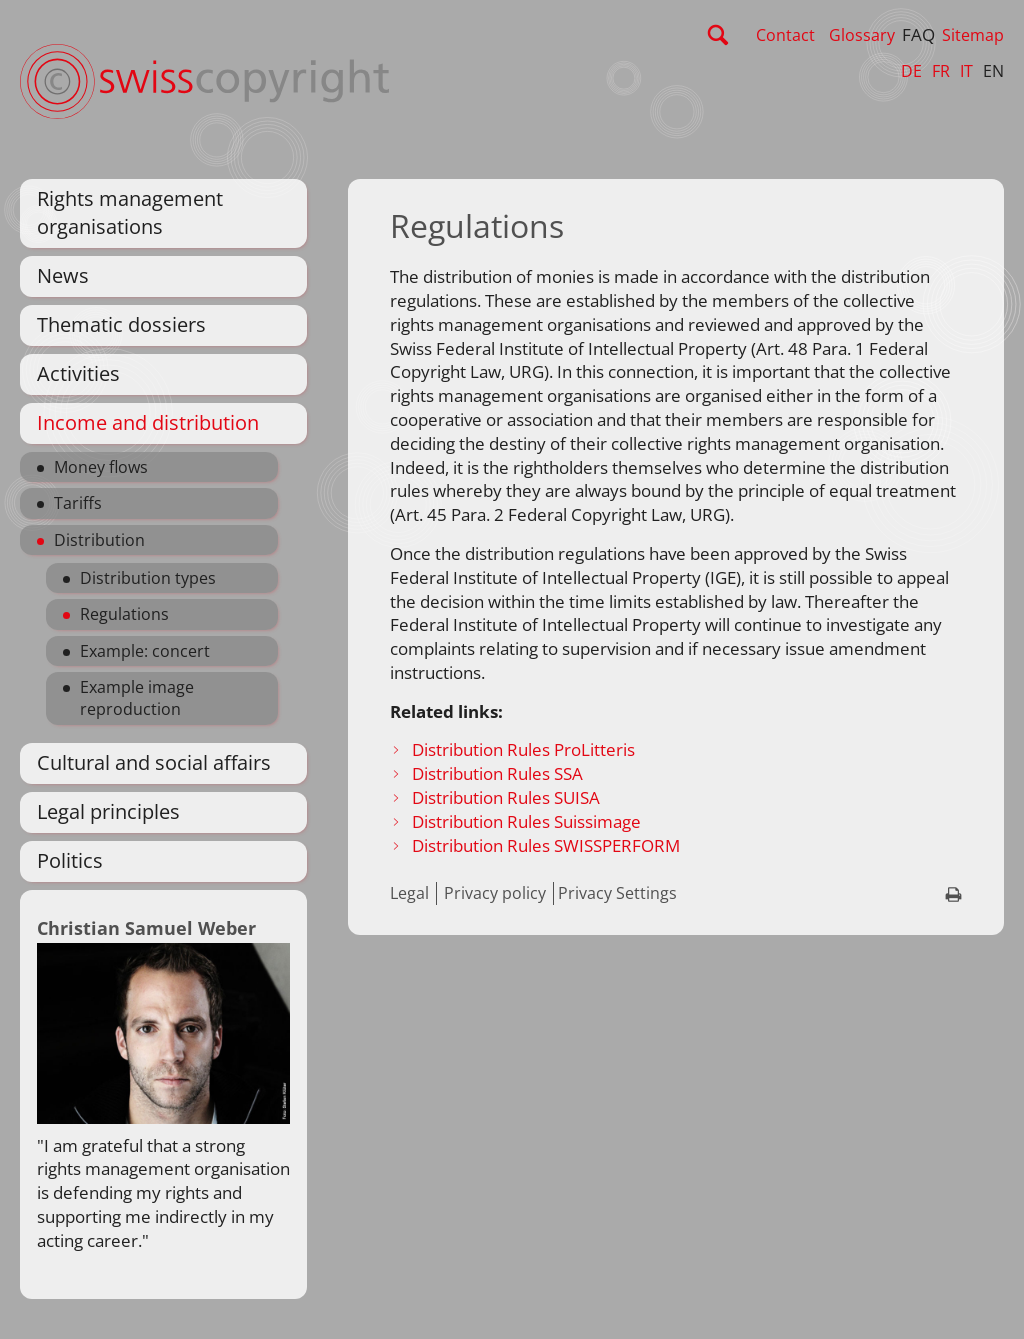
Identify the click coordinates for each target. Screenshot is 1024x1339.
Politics (70, 860)
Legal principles (108, 811)
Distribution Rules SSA (497, 773)
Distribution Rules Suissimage (526, 821)
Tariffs (78, 503)
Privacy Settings (617, 893)
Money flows (101, 467)
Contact (785, 35)
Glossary (862, 35)
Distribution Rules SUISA (506, 797)
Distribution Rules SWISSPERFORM (548, 845)
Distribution (99, 540)
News (63, 275)
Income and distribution (148, 422)
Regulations (124, 614)
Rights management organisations (130, 212)
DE (911, 71)
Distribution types (148, 578)
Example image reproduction (137, 698)
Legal (409, 893)
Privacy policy (495, 893)
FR (941, 71)
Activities (78, 373)
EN (993, 71)
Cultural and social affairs (154, 762)
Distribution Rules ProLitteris (523, 749)
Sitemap (973, 35)
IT (966, 71)
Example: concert (145, 651)
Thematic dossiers (121, 324)
